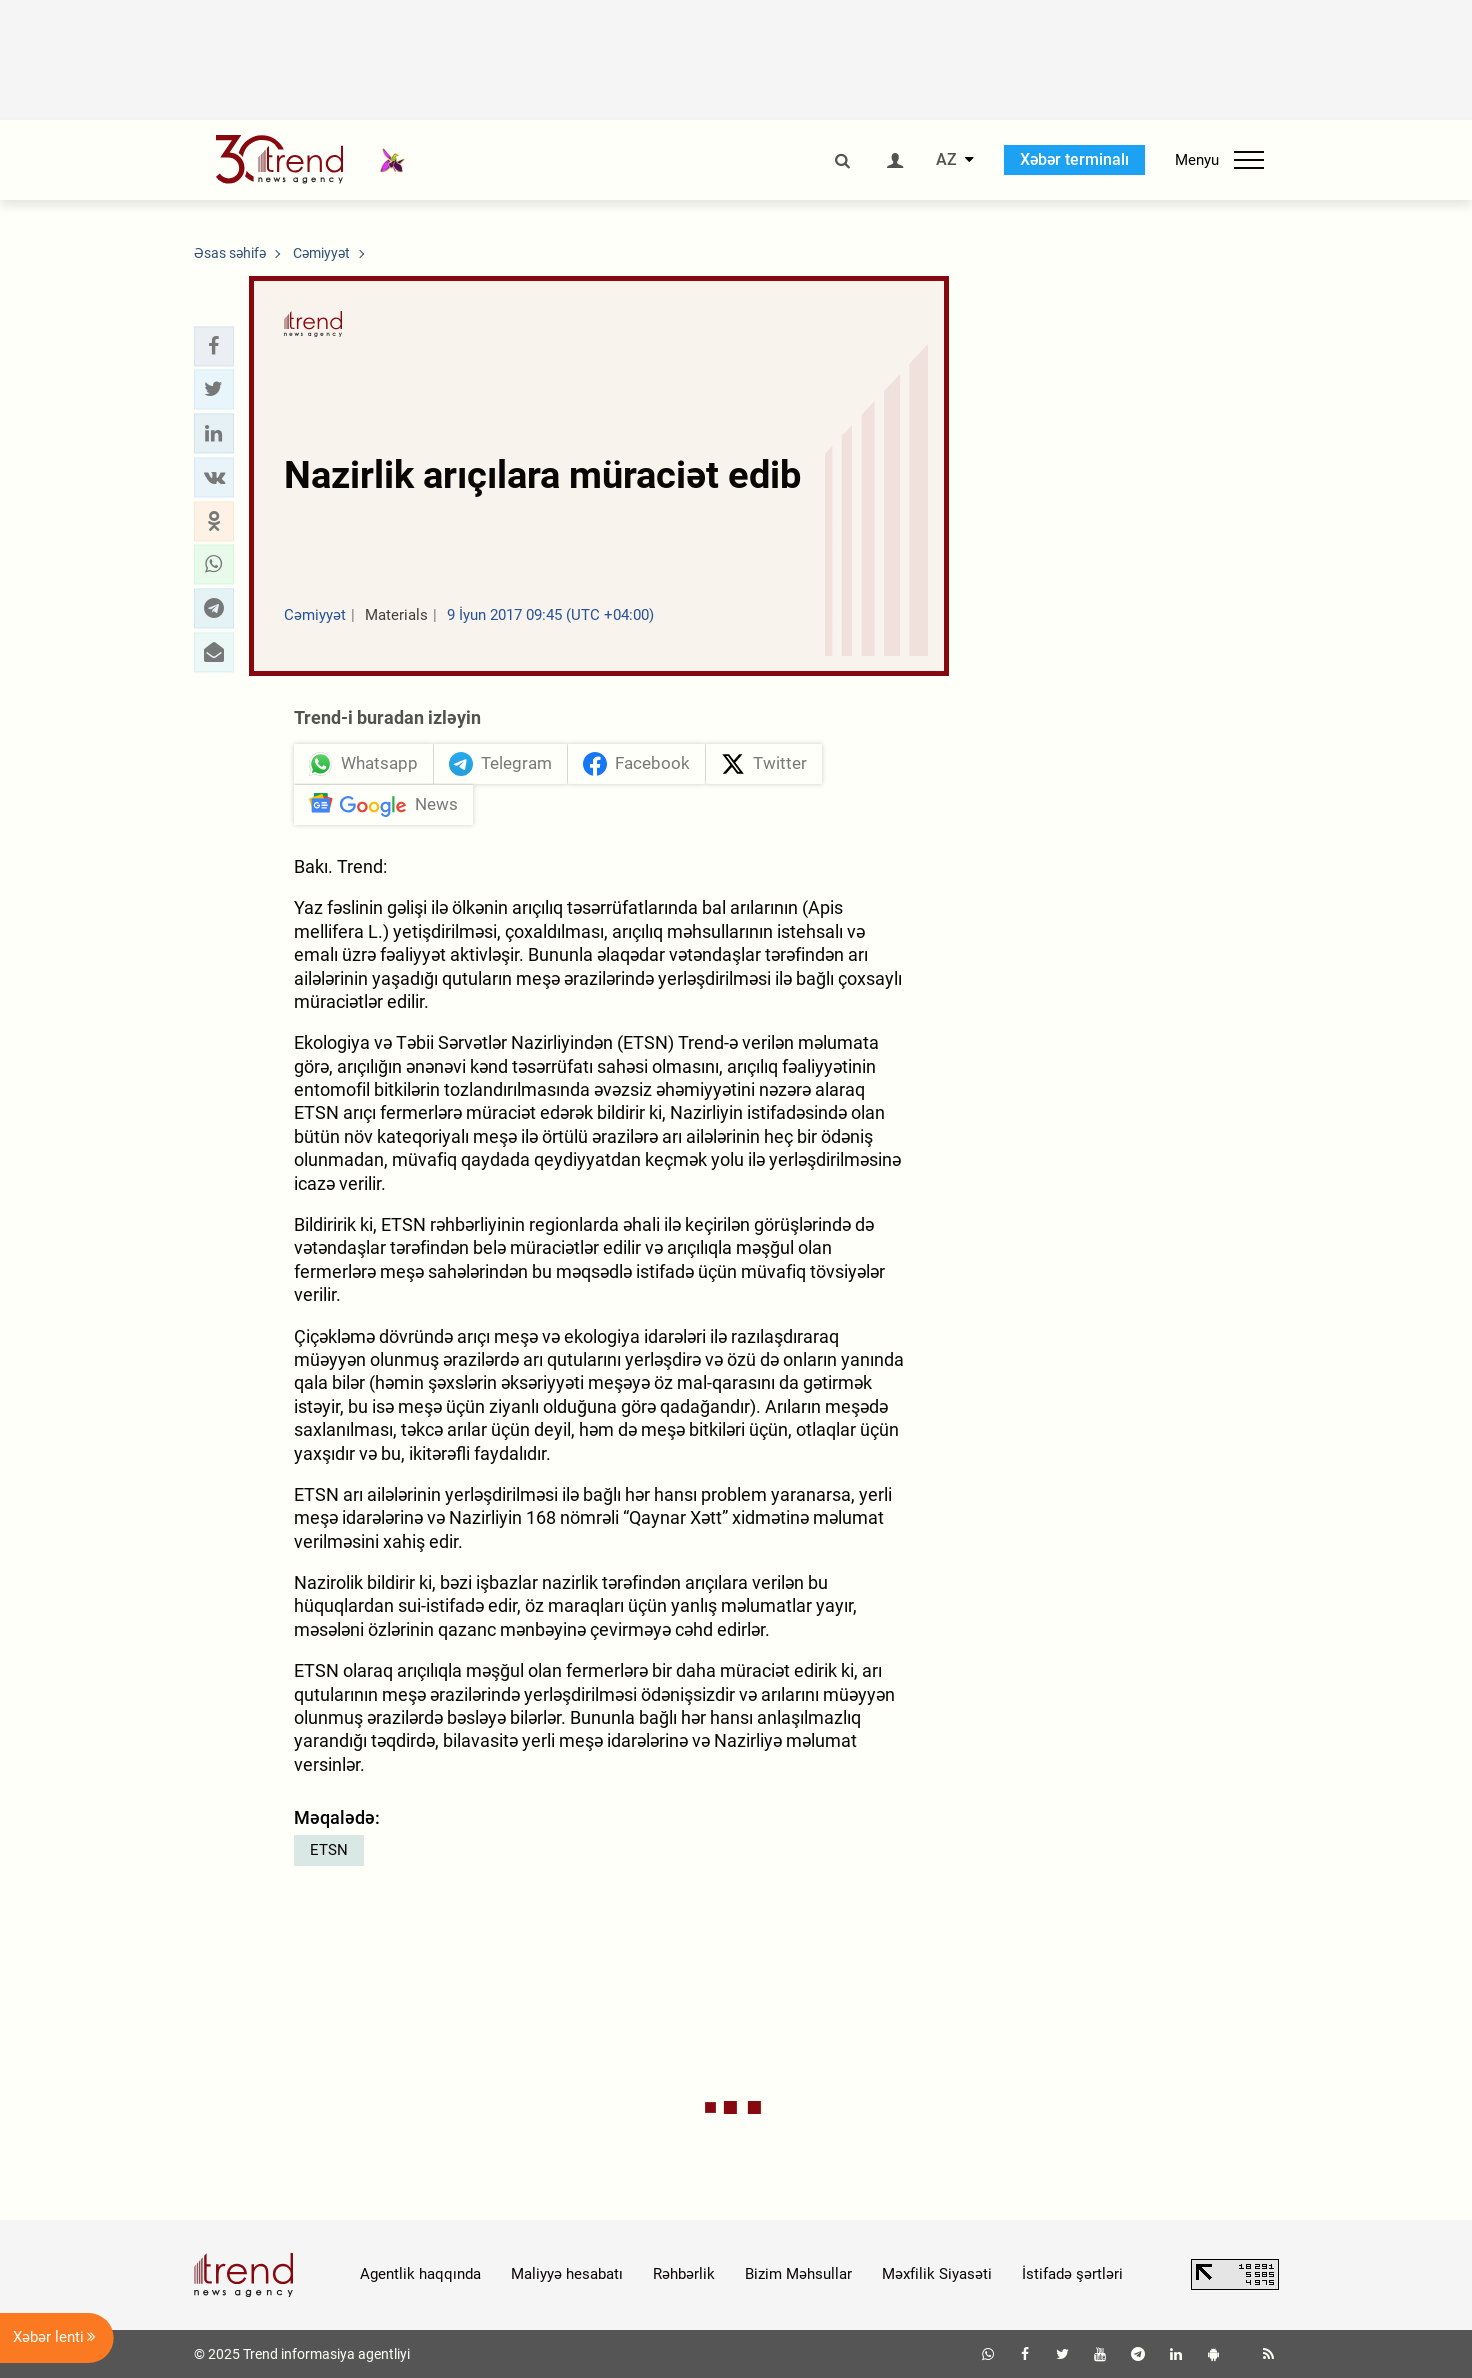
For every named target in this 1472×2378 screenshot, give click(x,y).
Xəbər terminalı (1074, 159)
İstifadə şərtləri (1072, 2274)
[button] (214, 346)
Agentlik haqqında (420, 2274)
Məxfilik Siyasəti (937, 2274)
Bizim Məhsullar (798, 2274)
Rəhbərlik (684, 2274)
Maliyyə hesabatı (567, 2274)
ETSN (329, 1850)
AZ (946, 160)
